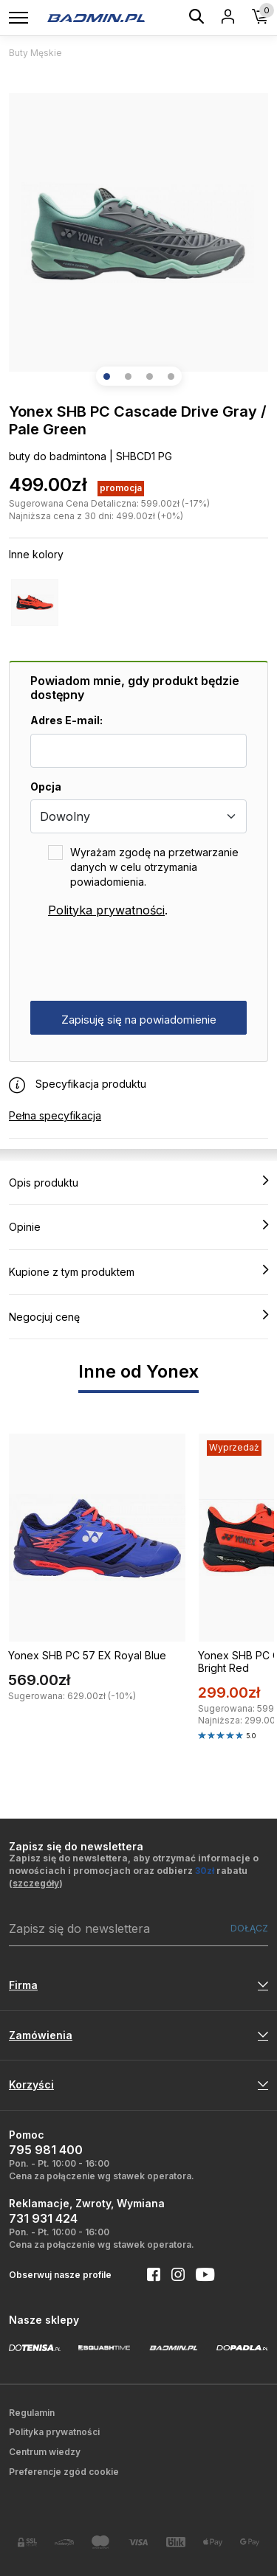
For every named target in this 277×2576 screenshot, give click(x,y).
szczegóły (36, 1883)
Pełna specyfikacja (55, 1115)
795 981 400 (46, 2149)
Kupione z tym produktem (138, 1271)
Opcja (45, 786)
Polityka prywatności (106, 910)
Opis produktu (138, 1182)
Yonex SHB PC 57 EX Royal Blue (87, 1655)
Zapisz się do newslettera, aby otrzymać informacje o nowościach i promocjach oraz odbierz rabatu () (134, 1871)
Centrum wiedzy (45, 2451)
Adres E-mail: (66, 720)
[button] (106, 376)
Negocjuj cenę (138, 1316)
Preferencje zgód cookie (64, 2471)
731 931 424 (43, 2218)
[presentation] (142, 960)
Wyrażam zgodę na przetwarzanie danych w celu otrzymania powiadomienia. (154, 867)
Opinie (138, 1226)
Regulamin (32, 2412)
